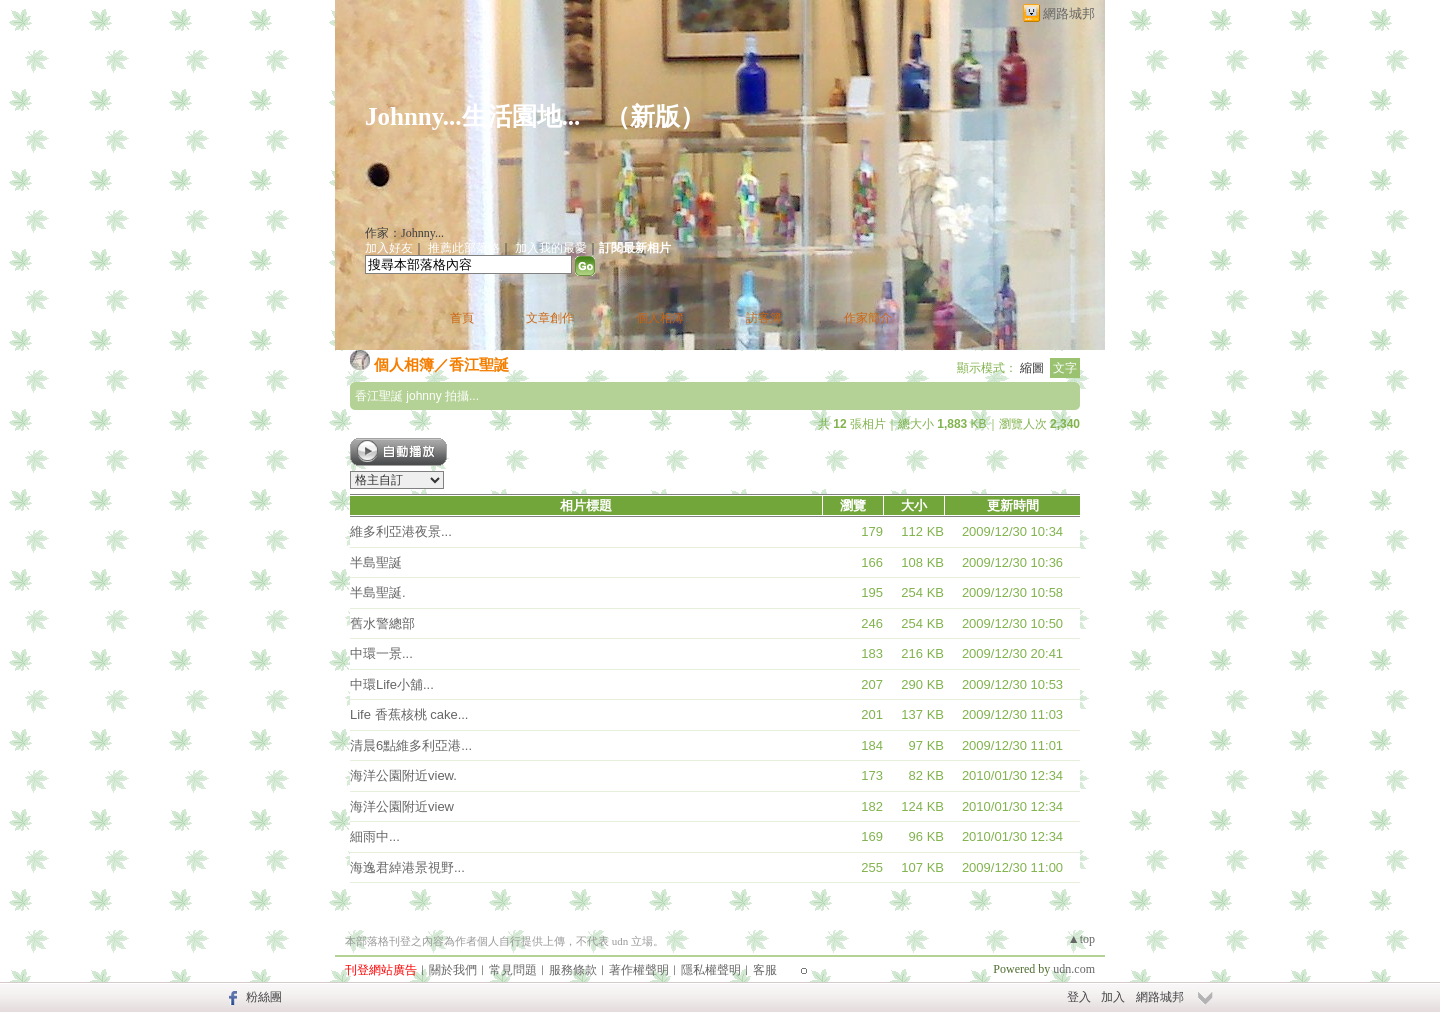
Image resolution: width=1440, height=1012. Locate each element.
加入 (1113, 997)
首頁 (462, 318)
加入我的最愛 (551, 248)
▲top (1081, 939)
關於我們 (453, 970)
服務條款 (573, 970)
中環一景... (381, 653)
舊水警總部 (382, 623)
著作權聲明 (639, 970)
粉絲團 (264, 997)
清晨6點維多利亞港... (411, 745)
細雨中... (375, 836)
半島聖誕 (376, 562)
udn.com (1074, 969)
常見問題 (513, 970)
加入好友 (389, 248)
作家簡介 (868, 318)
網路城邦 (1069, 13)
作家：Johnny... (404, 233)
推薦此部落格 (464, 248)
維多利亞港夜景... (401, 531)
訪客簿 (764, 318)
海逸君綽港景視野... (407, 867)
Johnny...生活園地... (472, 116)
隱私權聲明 (711, 970)
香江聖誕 (479, 364)
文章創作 (550, 318)
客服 (765, 970)
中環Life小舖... (392, 684)
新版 (655, 116)
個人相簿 (660, 318)
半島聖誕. (378, 592)
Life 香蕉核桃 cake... (409, 714)
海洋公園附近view (402, 806)
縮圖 (1032, 368)
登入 (1079, 997)
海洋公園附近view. (403, 775)
